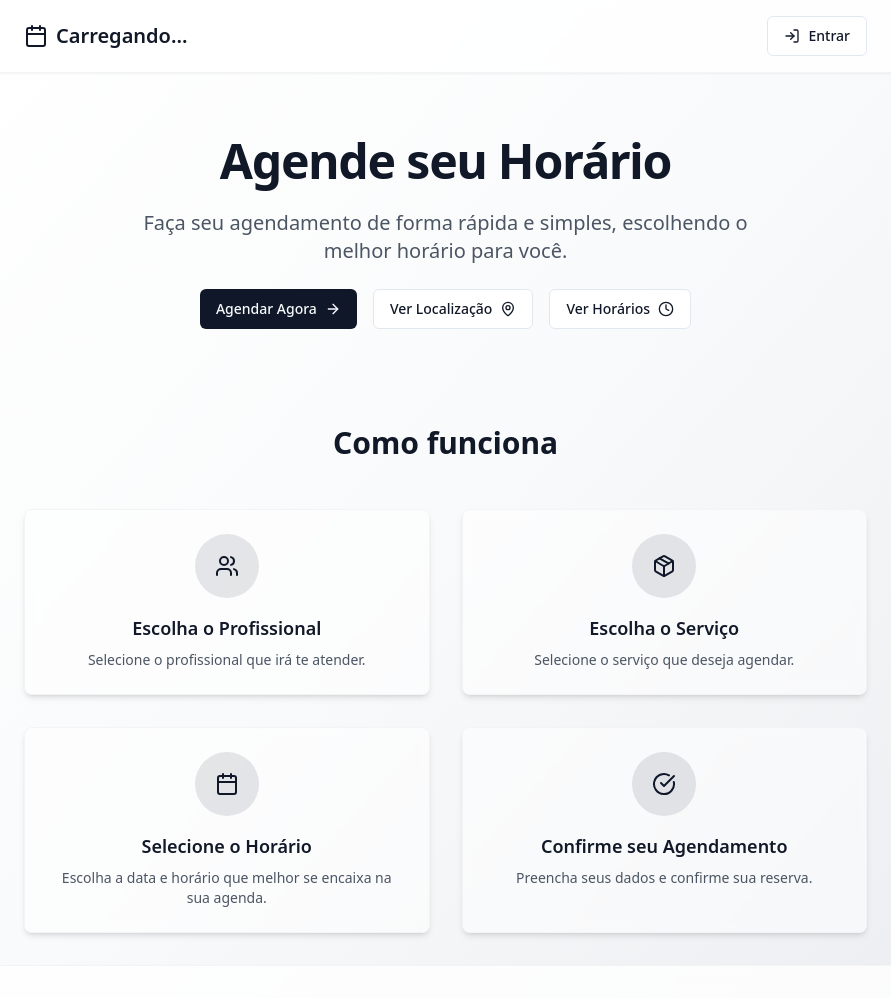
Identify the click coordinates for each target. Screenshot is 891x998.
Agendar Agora (278, 308)
